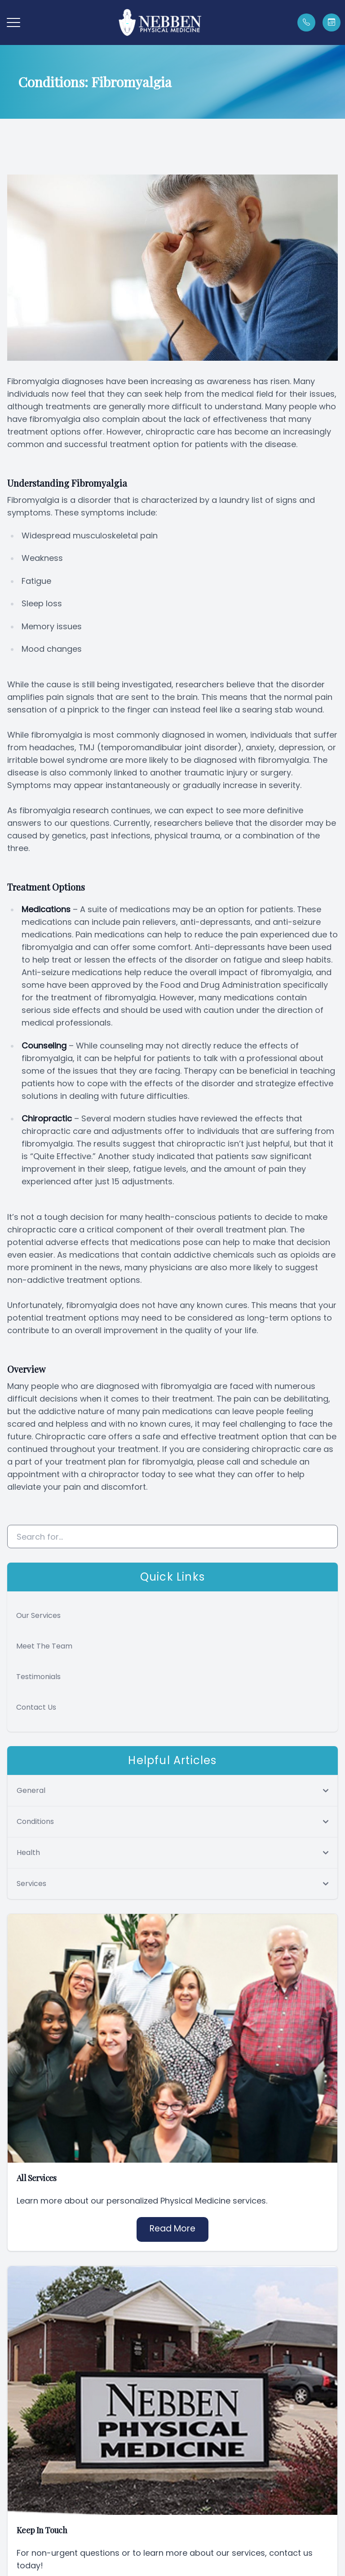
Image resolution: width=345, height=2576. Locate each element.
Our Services (38, 1615)
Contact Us (36, 1707)
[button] (13, 22)
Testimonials (38, 1676)
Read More (172, 2228)
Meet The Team (44, 1646)
